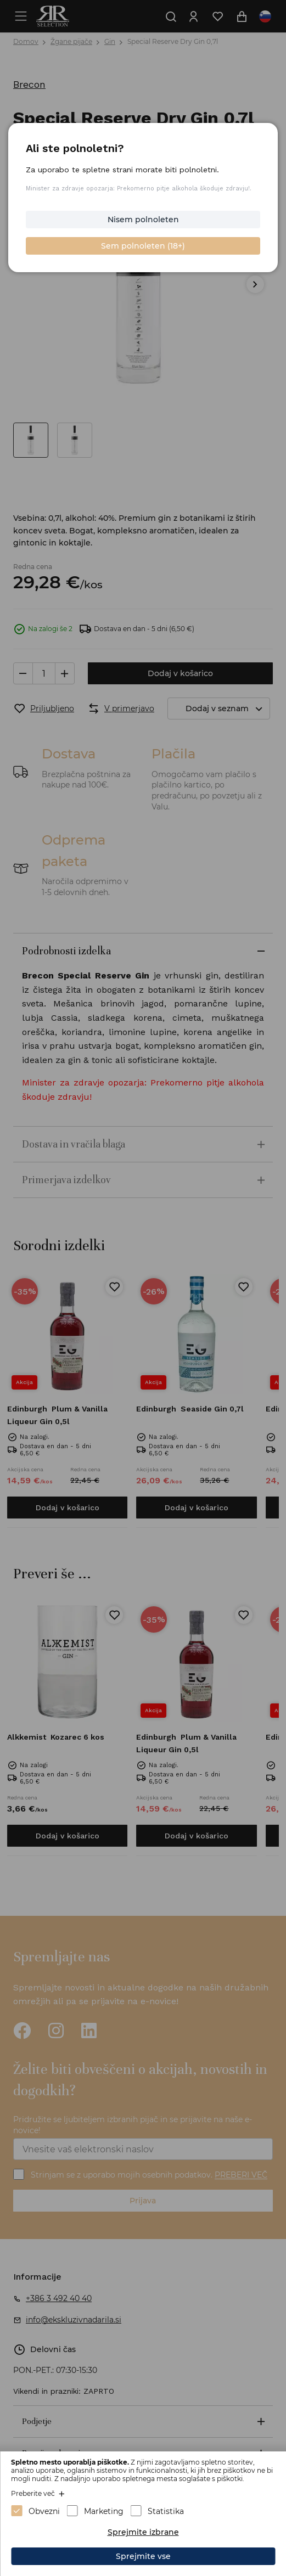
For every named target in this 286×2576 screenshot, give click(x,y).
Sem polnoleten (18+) (143, 246)
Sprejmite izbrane (143, 2532)
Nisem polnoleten (143, 219)
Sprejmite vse (143, 2556)
